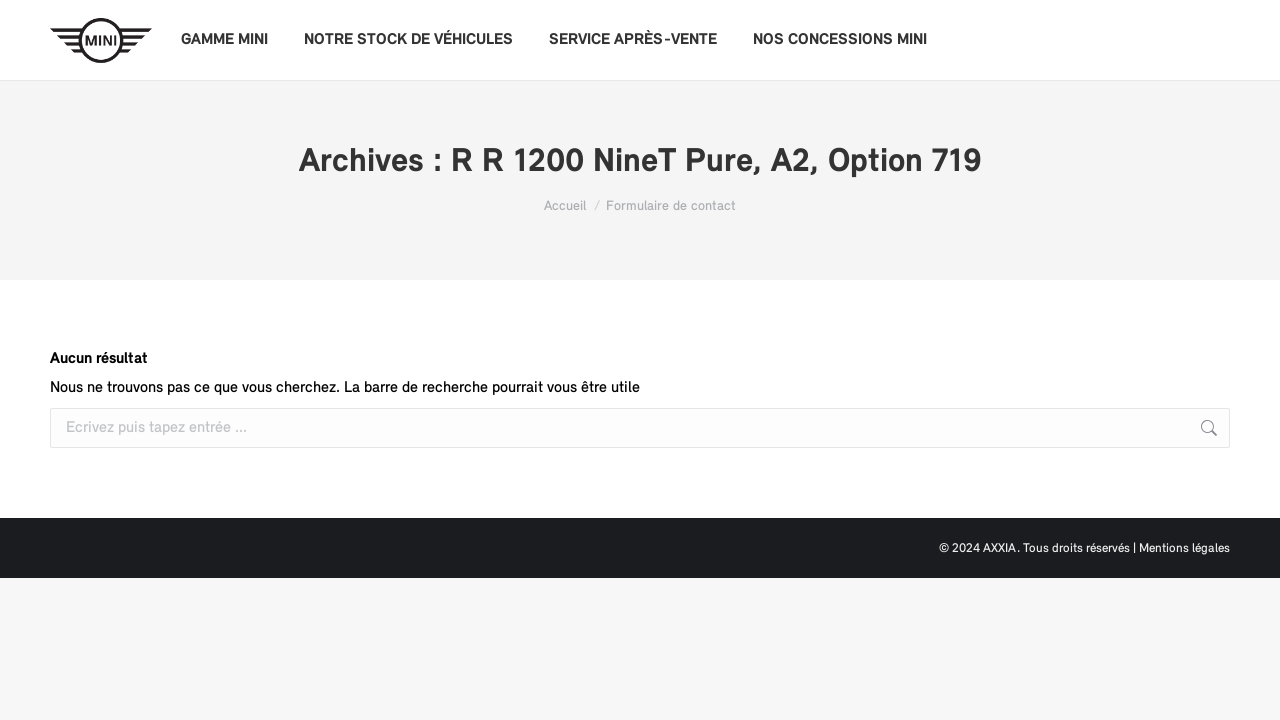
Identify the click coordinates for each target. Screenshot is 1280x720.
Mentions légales (1184, 548)
